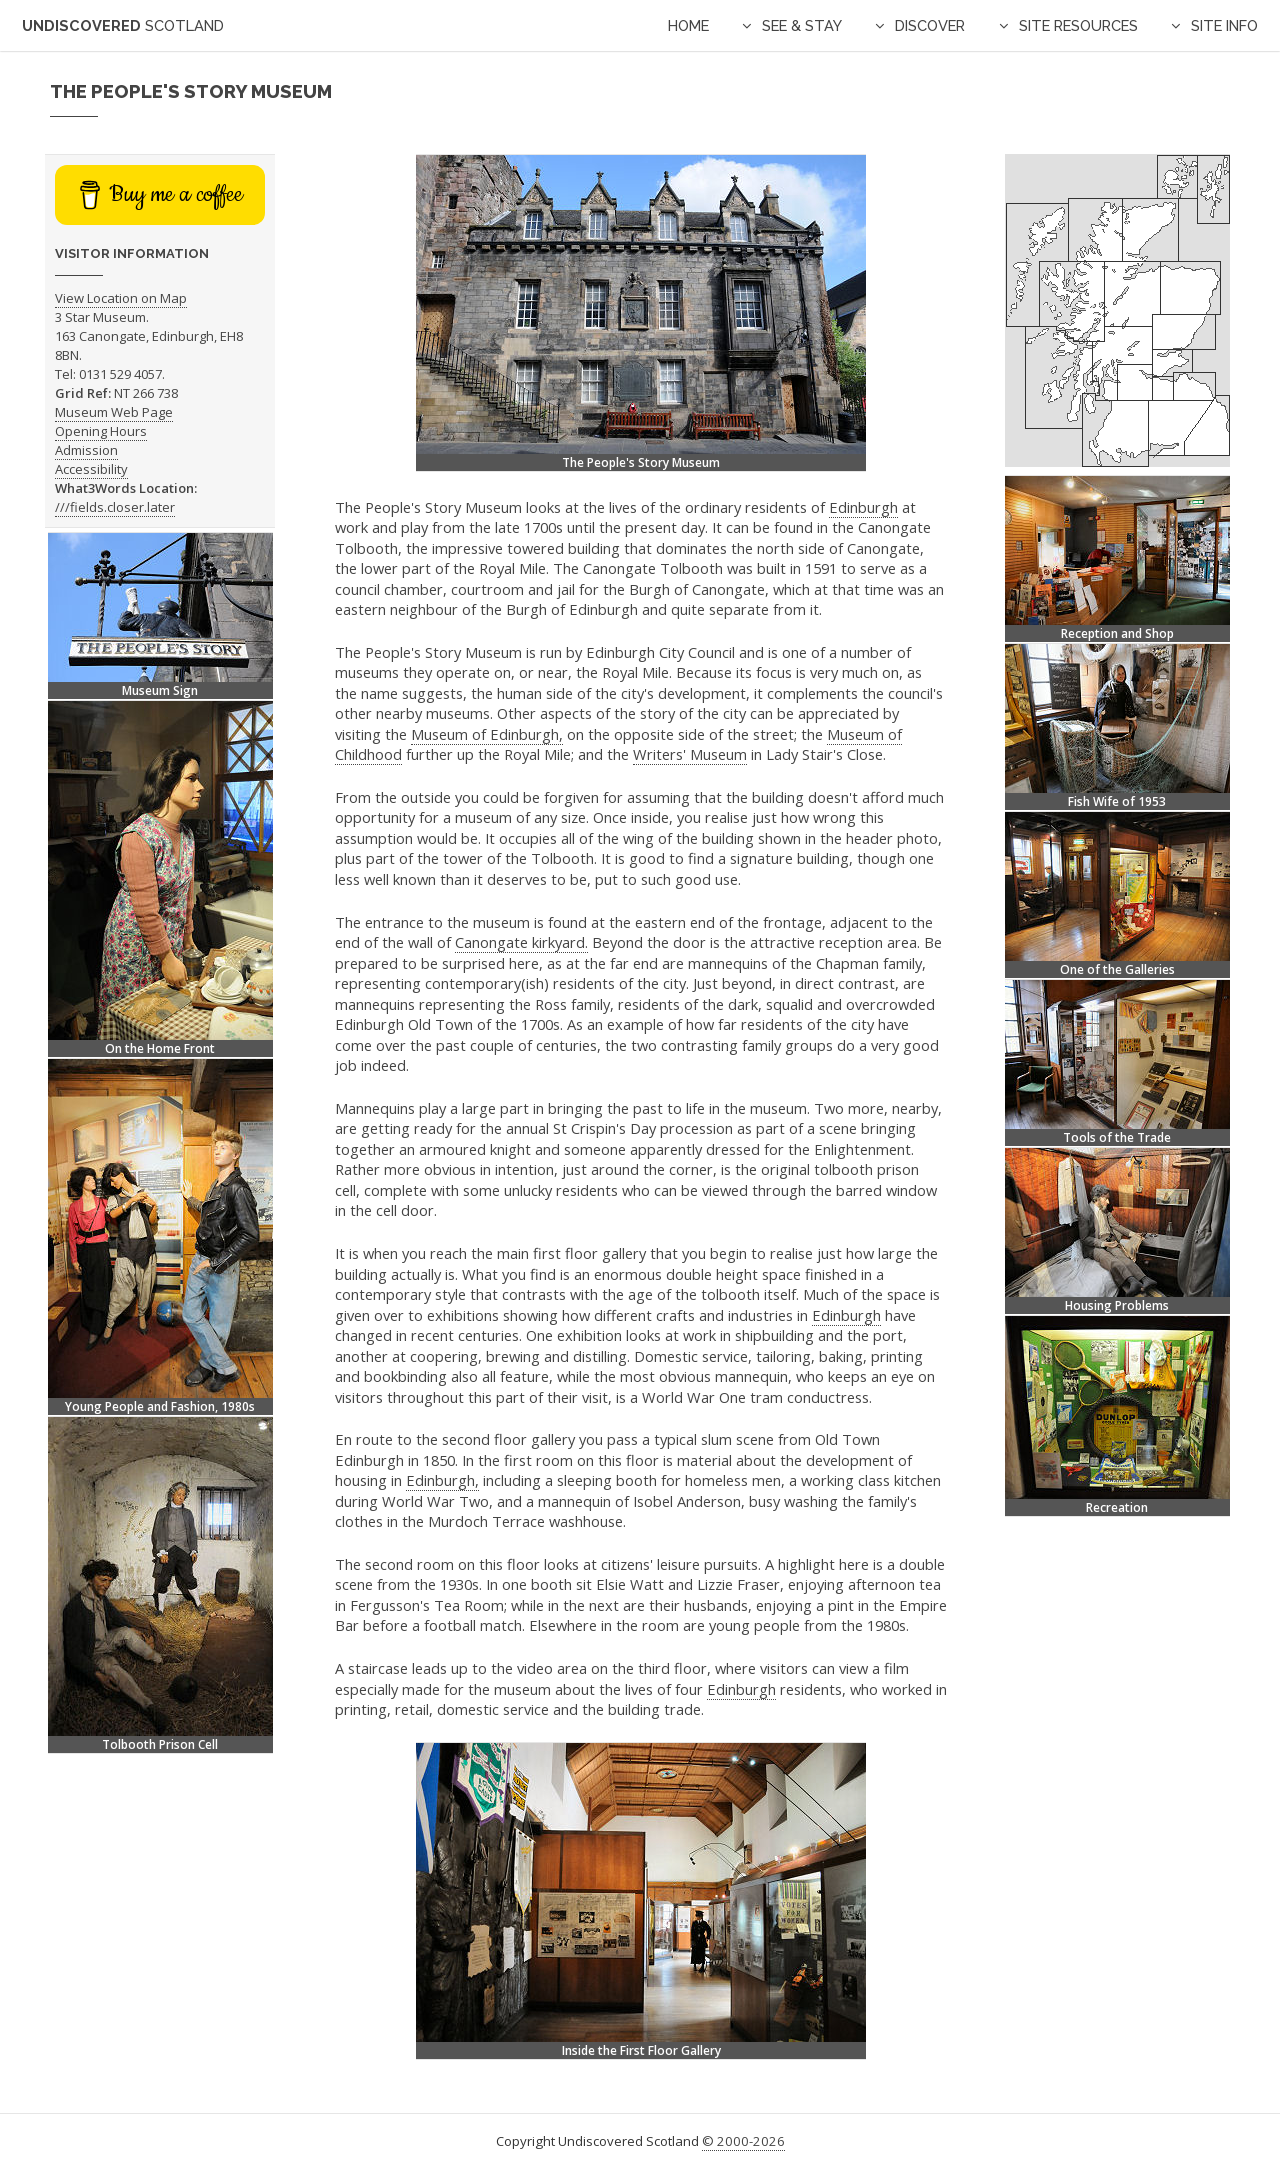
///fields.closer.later (115, 507)
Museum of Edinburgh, (487, 734)
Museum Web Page (114, 412)
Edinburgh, (442, 1480)
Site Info (1224, 25)
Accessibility (91, 469)
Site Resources (1078, 25)
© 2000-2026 (743, 2141)
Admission (86, 450)
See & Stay (802, 25)
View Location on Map (121, 298)
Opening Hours (101, 431)
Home (688, 25)
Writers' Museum (690, 754)
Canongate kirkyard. (521, 942)
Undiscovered (123, 25)
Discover (930, 25)
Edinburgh (863, 507)
